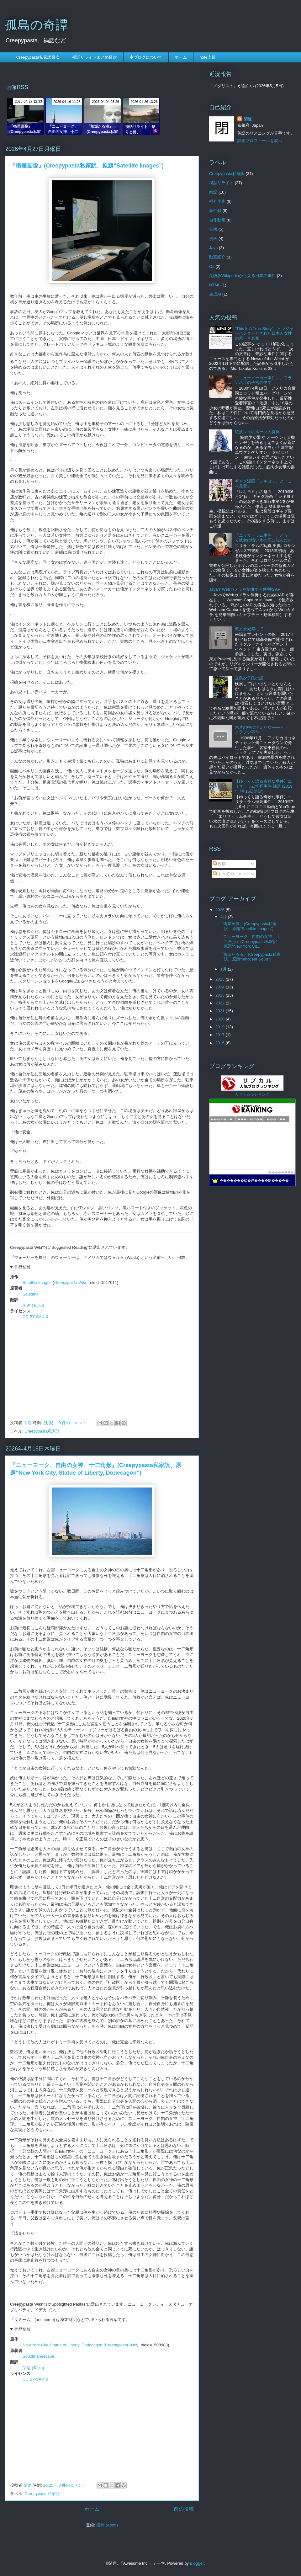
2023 (220, 995)
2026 (220, 909)
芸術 (213, 229)
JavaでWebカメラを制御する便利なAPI (245, 589)
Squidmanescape (38, 2356)
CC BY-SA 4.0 (35, 1316)
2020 (220, 1019)
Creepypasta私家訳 (42, 1431)
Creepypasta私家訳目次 (38, 57)
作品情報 (22, 1267)
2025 (220, 979)
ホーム (181, 57)
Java (213, 247)
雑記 (213, 192)
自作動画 (217, 220)
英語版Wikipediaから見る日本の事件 (242, 275)
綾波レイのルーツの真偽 (257, 431)
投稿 (219, 863)
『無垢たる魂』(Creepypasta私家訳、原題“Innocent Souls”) (249, 957)
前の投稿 (184, 2509)
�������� (281, 1172)
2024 (220, 987)
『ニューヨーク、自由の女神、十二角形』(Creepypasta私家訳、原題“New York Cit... (250, 941)
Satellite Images (37, 1282)
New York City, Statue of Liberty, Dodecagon (63, 2345)
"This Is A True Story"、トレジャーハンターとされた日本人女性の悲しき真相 (264, 333)
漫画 (213, 238)
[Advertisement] (102, 1368)
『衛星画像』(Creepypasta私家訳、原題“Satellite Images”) (87, 165)
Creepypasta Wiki (70, 1282)
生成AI (215, 294)
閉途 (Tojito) (33, 1305)
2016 (220, 1043)
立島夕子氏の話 (249, 678)
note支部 (207, 57)
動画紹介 (217, 257)
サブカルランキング (252, 1094)
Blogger (196, 2563)
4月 (224, 916)
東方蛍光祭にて (249, 628)
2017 (220, 1034)
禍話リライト (221, 182)
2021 (220, 1011)
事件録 (215, 210)
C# (211, 266)
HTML (214, 285)
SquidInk (31, 1294)
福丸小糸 (217, 201)
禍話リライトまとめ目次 (94, 57)
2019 (220, 1027)
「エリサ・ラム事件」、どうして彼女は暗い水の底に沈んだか (263, 538)
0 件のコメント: (74, 1422)
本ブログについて (145, 57)
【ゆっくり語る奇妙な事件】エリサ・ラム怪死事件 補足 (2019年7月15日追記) (263, 786)
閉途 (248, 119)
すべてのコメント (232, 873)
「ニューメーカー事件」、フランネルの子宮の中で (263, 380)
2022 (220, 1003)
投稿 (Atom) (107, 2525)
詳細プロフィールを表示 (259, 140)
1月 (224, 969)
